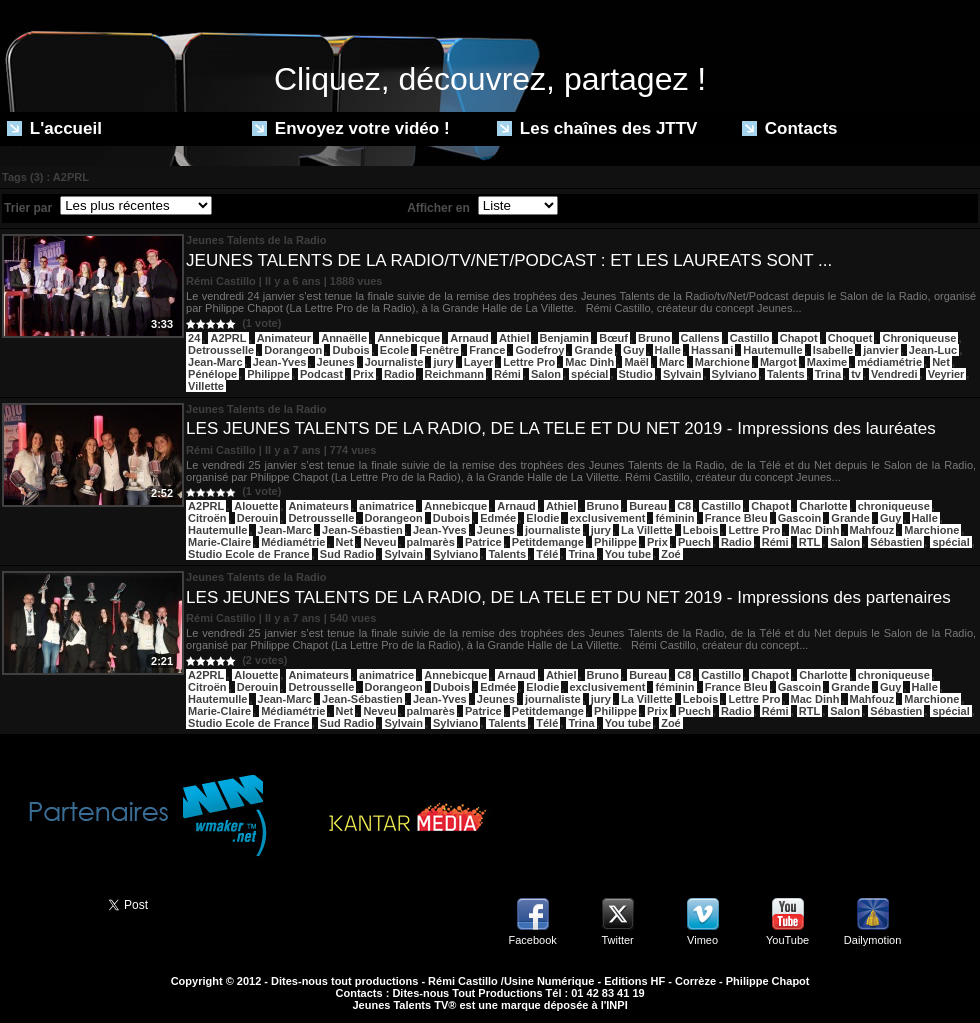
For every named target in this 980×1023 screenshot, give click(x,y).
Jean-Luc (933, 350)
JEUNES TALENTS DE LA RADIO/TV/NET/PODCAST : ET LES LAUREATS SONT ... (509, 260)
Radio (399, 374)
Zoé (671, 554)
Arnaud (469, 338)
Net (941, 362)
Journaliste (394, 362)
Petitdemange (548, 542)
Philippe (268, 374)
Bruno (654, 338)
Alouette (256, 506)
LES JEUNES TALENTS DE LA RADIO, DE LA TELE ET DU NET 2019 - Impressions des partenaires (568, 597)
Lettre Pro (529, 362)
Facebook (532, 940)
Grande (593, 350)
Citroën (207, 518)
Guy (633, 350)
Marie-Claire (219, 542)
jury (443, 362)
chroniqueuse (894, 506)
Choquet (850, 338)
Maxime (827, 362)
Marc (672, 362)
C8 (684, 506)
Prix (363, 374)
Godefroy (539, 350)
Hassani (712, 350)
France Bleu (736, 518)
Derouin (258, 518)
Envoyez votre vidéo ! (351, 128)
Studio (636, 374)
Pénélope (212, 374)
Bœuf (613, 338)
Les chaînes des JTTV (597, 128)
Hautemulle (772, 350)
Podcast (321, 374)
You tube (628, 554)
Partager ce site (45, 903)
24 (194, 338)
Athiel (514, 338)
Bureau (648, 506)
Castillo (750, 338)
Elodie (542, 518)
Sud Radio (347, 554)
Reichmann (454, 374)
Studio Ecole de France (249, 554)
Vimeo (702, 940)
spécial (589, 374)
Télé (547, 554)
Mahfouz (872, 530)
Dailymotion (872, 940)
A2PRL (228, 338)
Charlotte (823, 506)
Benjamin (565, 338)
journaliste (553, 530)
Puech (694, 542)
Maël (636, 362)
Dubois (350, 350)
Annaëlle (344, 338)
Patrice (483, 542)
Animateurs (318, 506)
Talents (786, 374)
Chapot (799, 338)
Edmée (498, 518)
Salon (546, 374)
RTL (809, 542)
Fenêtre (439, 350)
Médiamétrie (293, 542)
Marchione (722, 362)
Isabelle (833, 350)
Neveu (379, 542)
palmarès (431, 542)
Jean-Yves (280, 362)
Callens (700, 338)
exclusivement (608, 518)
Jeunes (336, 362)
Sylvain (682, 374)
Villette (206, 386)
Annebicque (408, 338)
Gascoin (799, 518)
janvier (880, 350)
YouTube (787, 940)
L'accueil (54, 128)
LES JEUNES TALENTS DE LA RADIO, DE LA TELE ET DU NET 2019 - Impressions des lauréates (561, 428)
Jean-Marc (215, 362)
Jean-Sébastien (362, 530)
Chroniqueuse (919, 338)
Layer (478, 362)
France (487, 350)
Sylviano (734, 374)
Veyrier (946, 374)
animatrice (386, 506)
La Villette (647, 530)
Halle (668, 350)
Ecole (394, 350)
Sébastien (896, 542)
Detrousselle (221, 350)
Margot (778, 362)
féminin (674, 518)
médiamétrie (889, 362)
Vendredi (894, 374)
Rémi (507, 374)
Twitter (617, 940)
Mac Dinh (589, 362)
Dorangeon (293, 350)
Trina (828, 374)
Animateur (284, 338)
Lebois (700, 530)
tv (856, 374)
